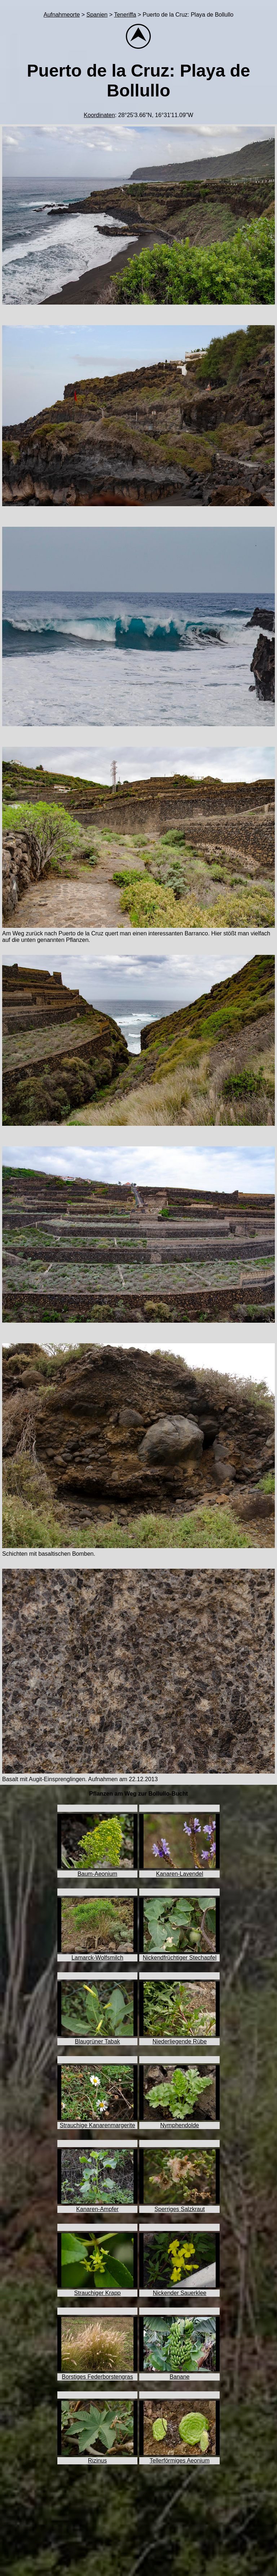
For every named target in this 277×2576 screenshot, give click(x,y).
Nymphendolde (179, 2125)
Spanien (97, 15)
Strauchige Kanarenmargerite (97, 2125)
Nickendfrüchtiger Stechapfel (180, 1958)
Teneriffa (125, 15)
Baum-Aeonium (97, 1874)
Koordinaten (99, 115)
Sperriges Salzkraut (179, 2209)
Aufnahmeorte (62, 15)
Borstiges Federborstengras (97, 2377)
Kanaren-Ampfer (97, 2209)
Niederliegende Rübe (180, 2041)
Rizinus (97, 2460)
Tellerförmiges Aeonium (180, 2460)
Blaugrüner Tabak (97, 2041)
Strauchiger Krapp (97, 2293)
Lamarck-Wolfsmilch (97, 1958)
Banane (179, 2377)
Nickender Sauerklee (180, 2293)
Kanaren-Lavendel (179, 1874)
